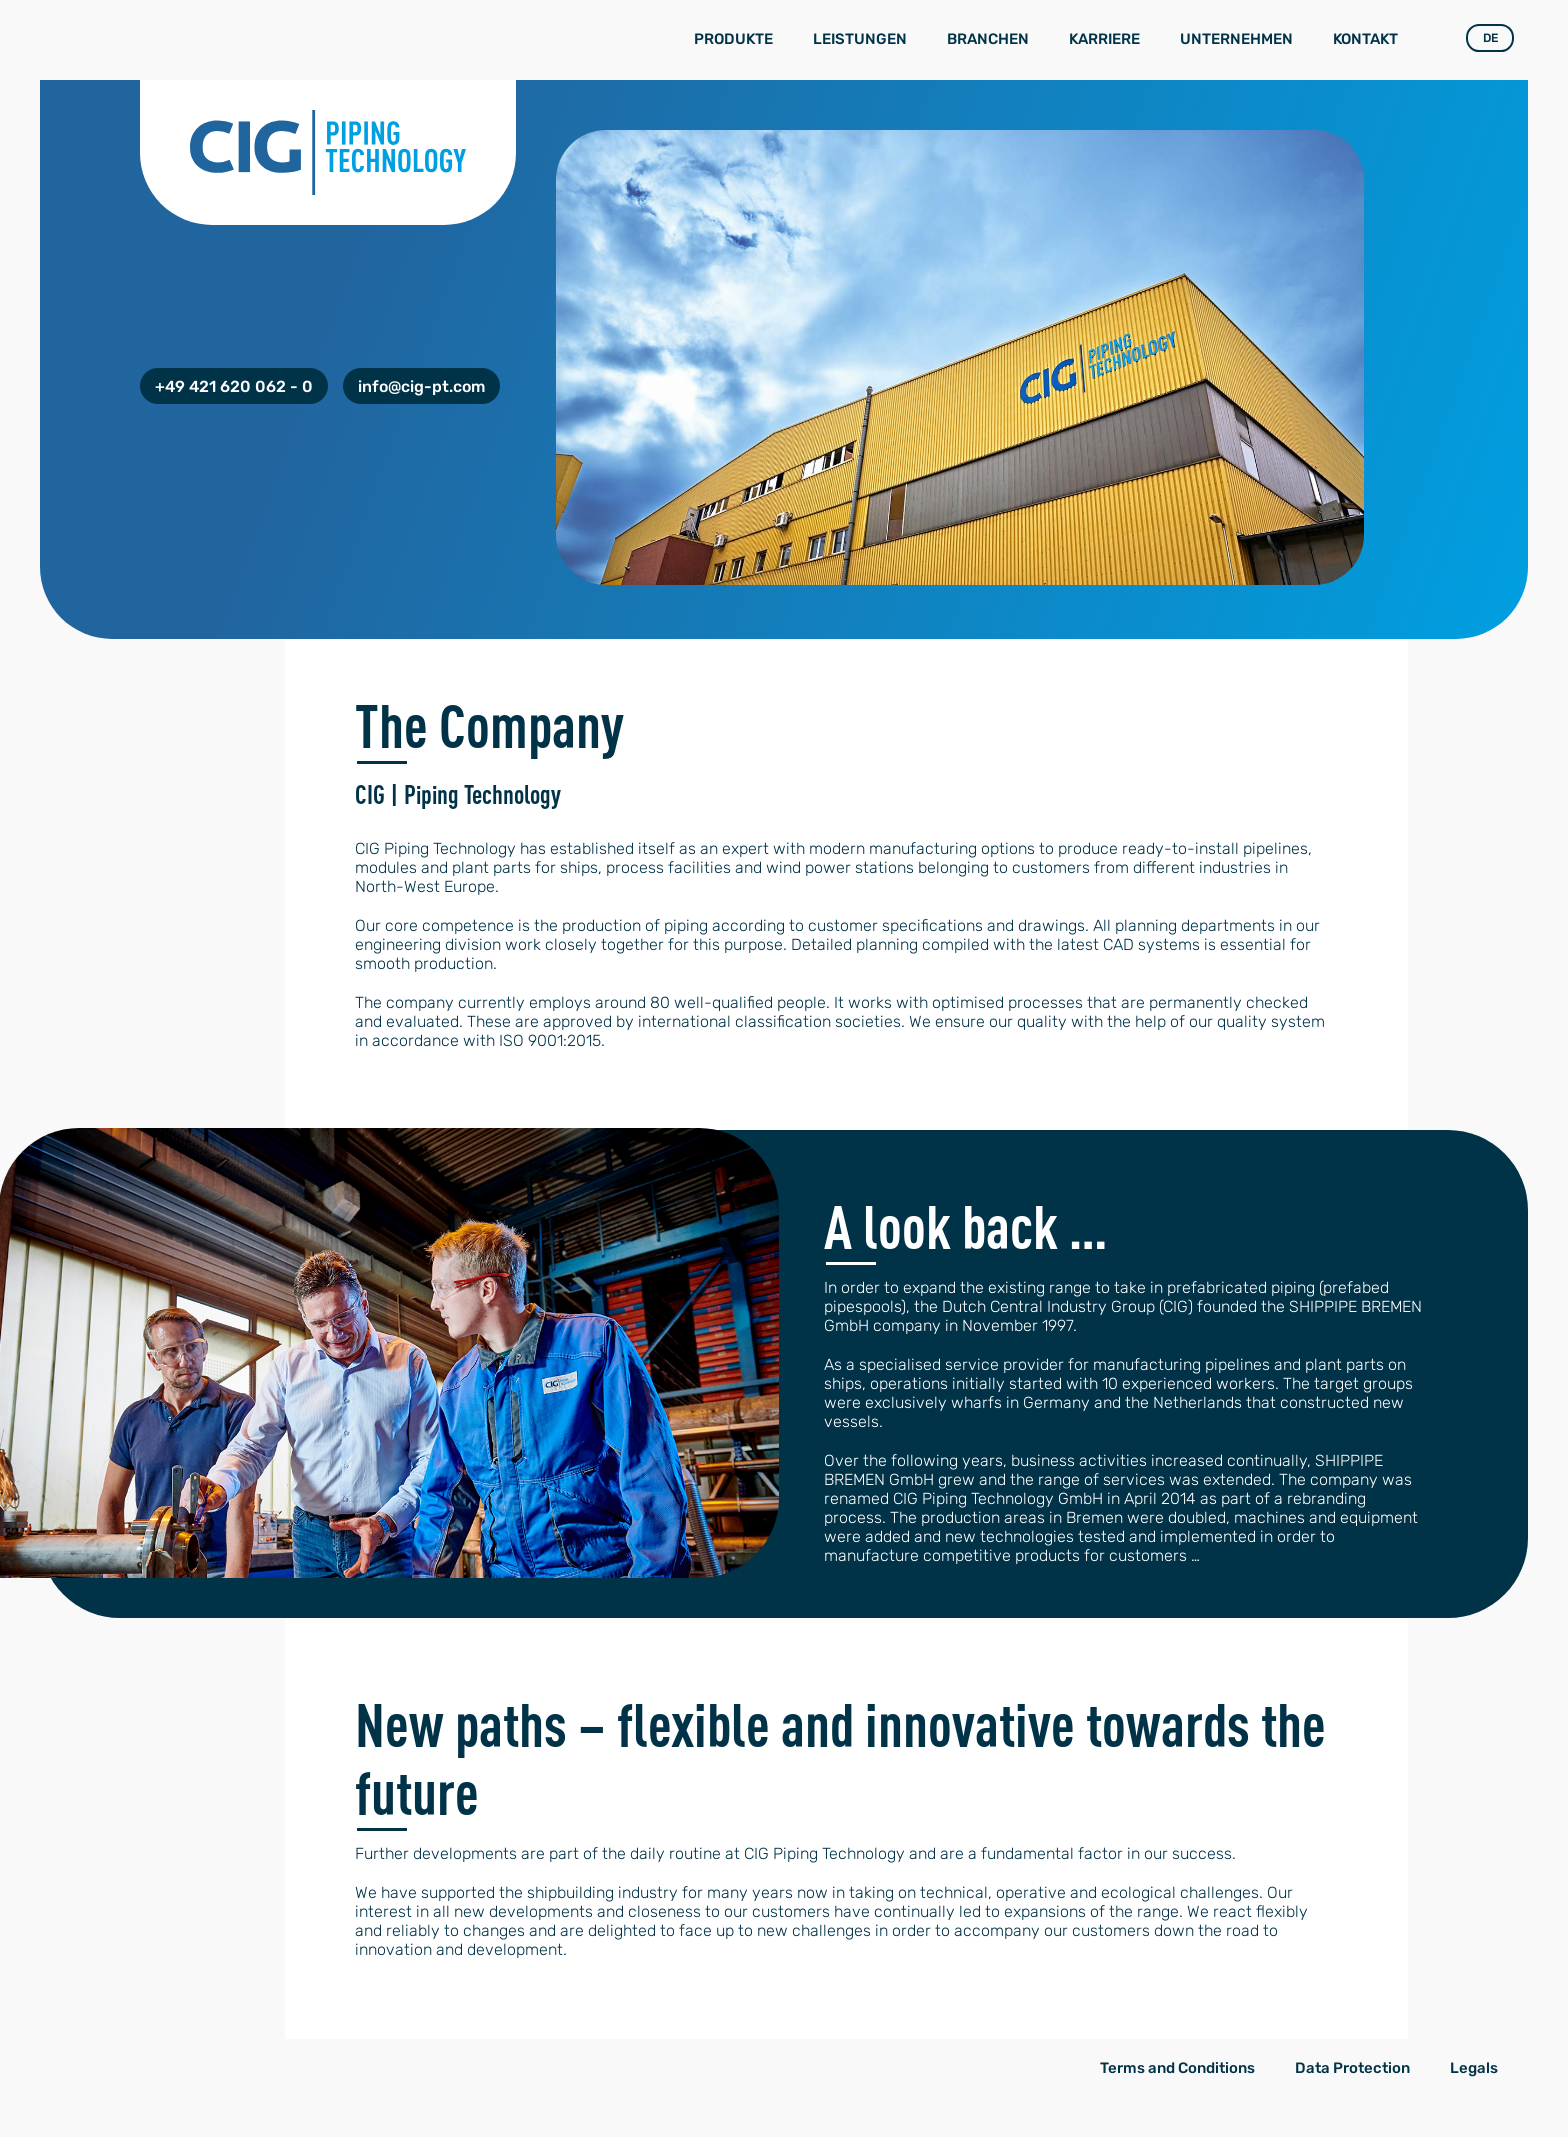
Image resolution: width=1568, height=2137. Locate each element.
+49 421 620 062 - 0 (234, 386)
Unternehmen (1236, 39)
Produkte (733, 39)
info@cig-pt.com (421, 386)
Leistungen (860, 39)
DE (1490, 38)
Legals (1474, 2068)
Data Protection (1352, 2068)
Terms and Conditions (1177, 2068)
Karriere (1104, 39)
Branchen (988, 39)
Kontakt (1365, 39)
